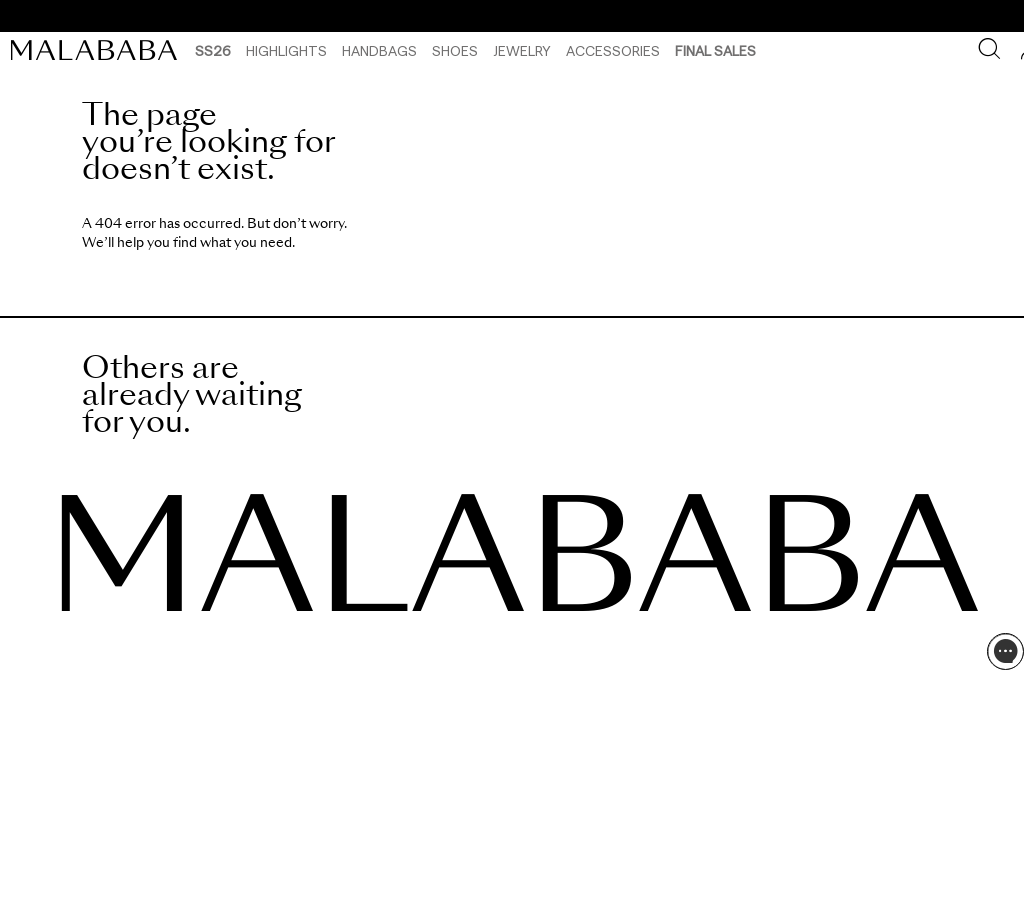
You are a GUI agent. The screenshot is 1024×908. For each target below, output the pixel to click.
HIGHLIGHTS (286, 50)
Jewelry (522, 50)
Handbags (379, 50)
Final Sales (715, 50)
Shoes (455, 50)
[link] (99, 50)
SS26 (213, 50)
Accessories (613, 50)
